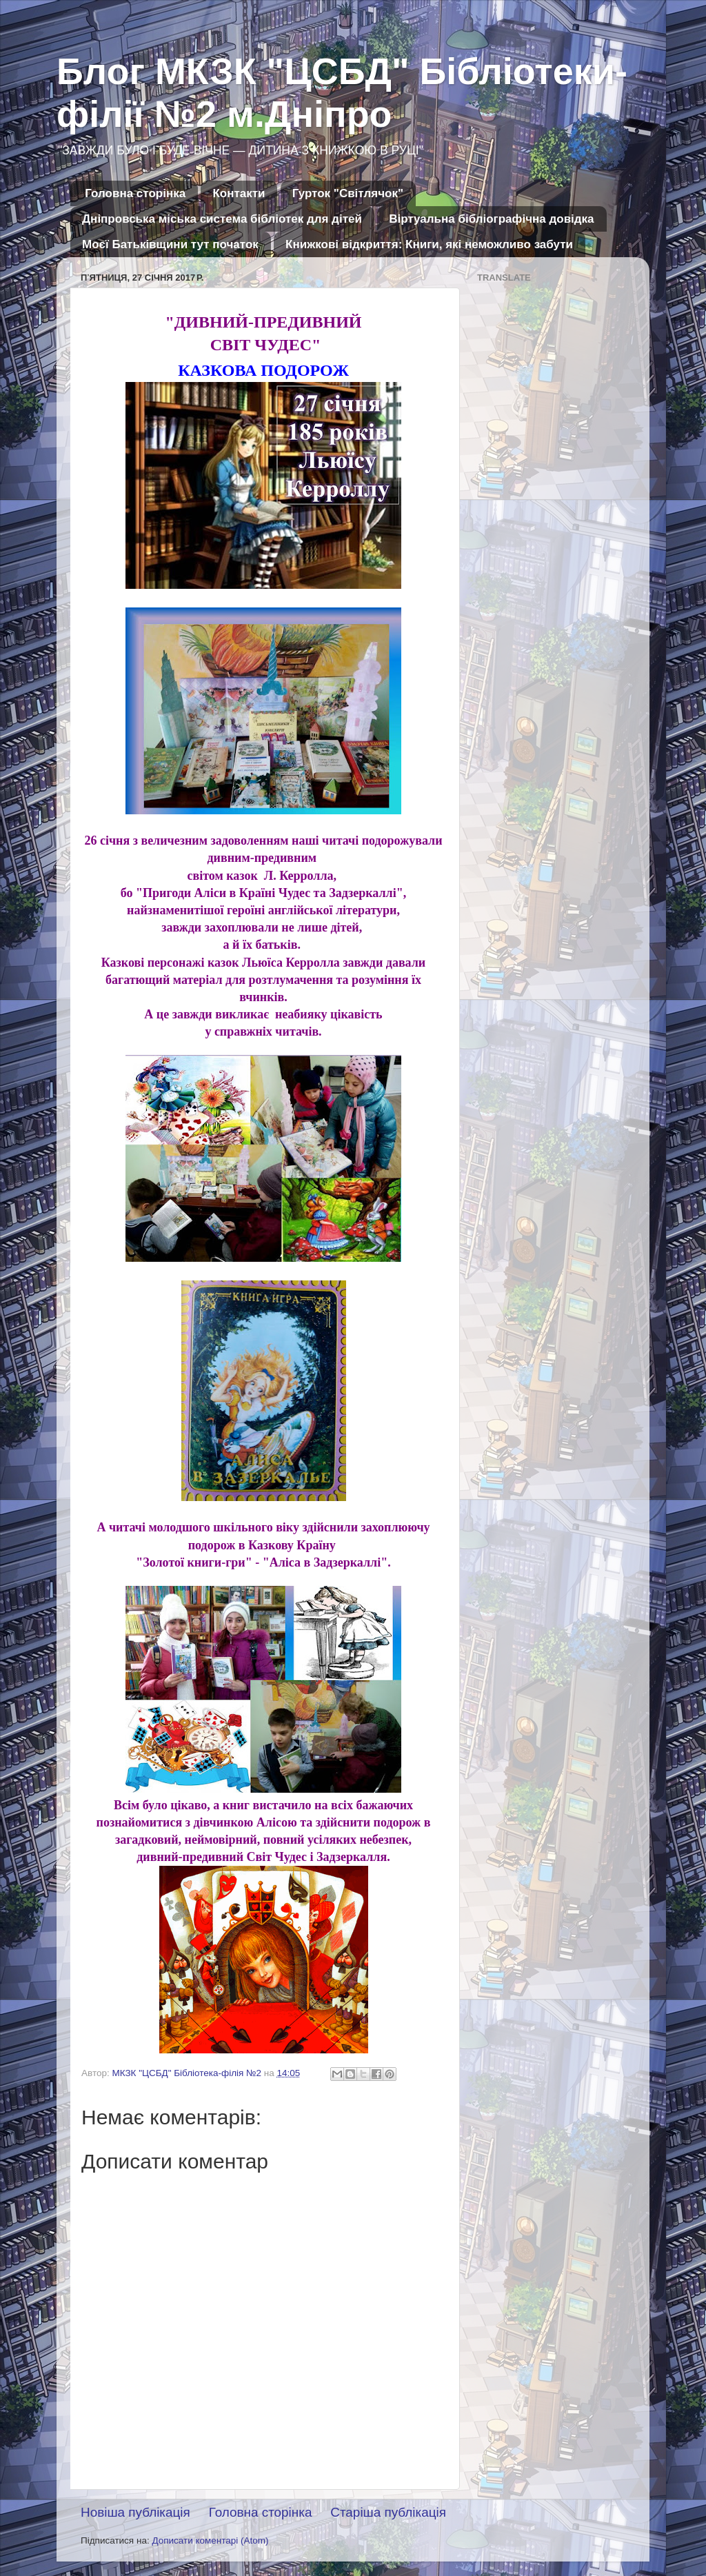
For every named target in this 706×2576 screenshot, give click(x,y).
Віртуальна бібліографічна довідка (491, 218)
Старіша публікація (388, 2512)
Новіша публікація (135, 2512)
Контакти (238, 193)
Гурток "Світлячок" (347, 193)
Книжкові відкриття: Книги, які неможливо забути (429, 244)
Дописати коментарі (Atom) (210, 2540)
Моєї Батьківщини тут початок (170, 244)
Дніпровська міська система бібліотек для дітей (222, 218)
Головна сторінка (135, 193)
